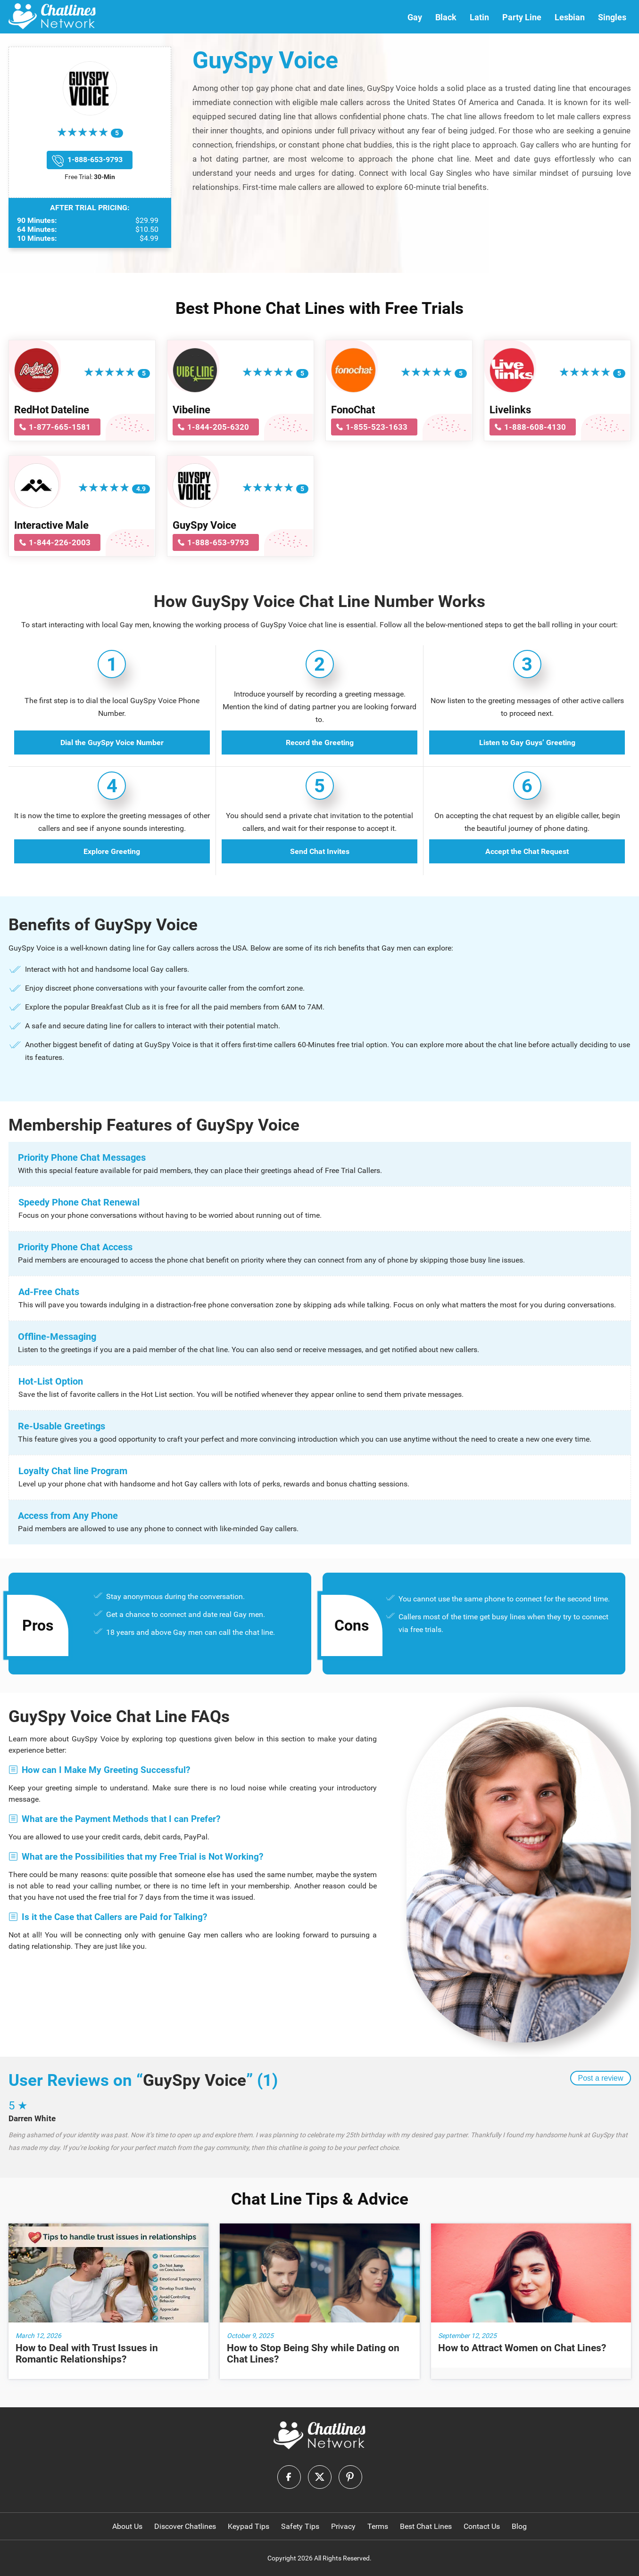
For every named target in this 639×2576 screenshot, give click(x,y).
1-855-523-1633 (376, 427)
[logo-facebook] (289, 2477)
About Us (127, 2526)
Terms (377, 2526)
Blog (519, 2526)
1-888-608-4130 (535, 427)
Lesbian (570, 17)
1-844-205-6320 (218, 427)
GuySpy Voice (204, 525)
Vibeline (191, 410)
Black (445, 17)
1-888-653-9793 (95, 159)
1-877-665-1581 (60, 427)
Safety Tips (300, 2526)
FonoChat (353, 410)
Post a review (600, 2078)
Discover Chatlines (185, 2526)
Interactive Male (51, 525)
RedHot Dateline (51, 410)
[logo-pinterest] (350, 2477)
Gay (414, 17)
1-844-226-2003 (60, 542)
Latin (479, 17)
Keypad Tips (248, 2526)
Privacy (343, 2526)
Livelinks (510, 410)
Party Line (521, 17)
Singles (612, 17)
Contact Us (482, 2526)
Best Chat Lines (426, 2526)
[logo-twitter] (320, 2477)
